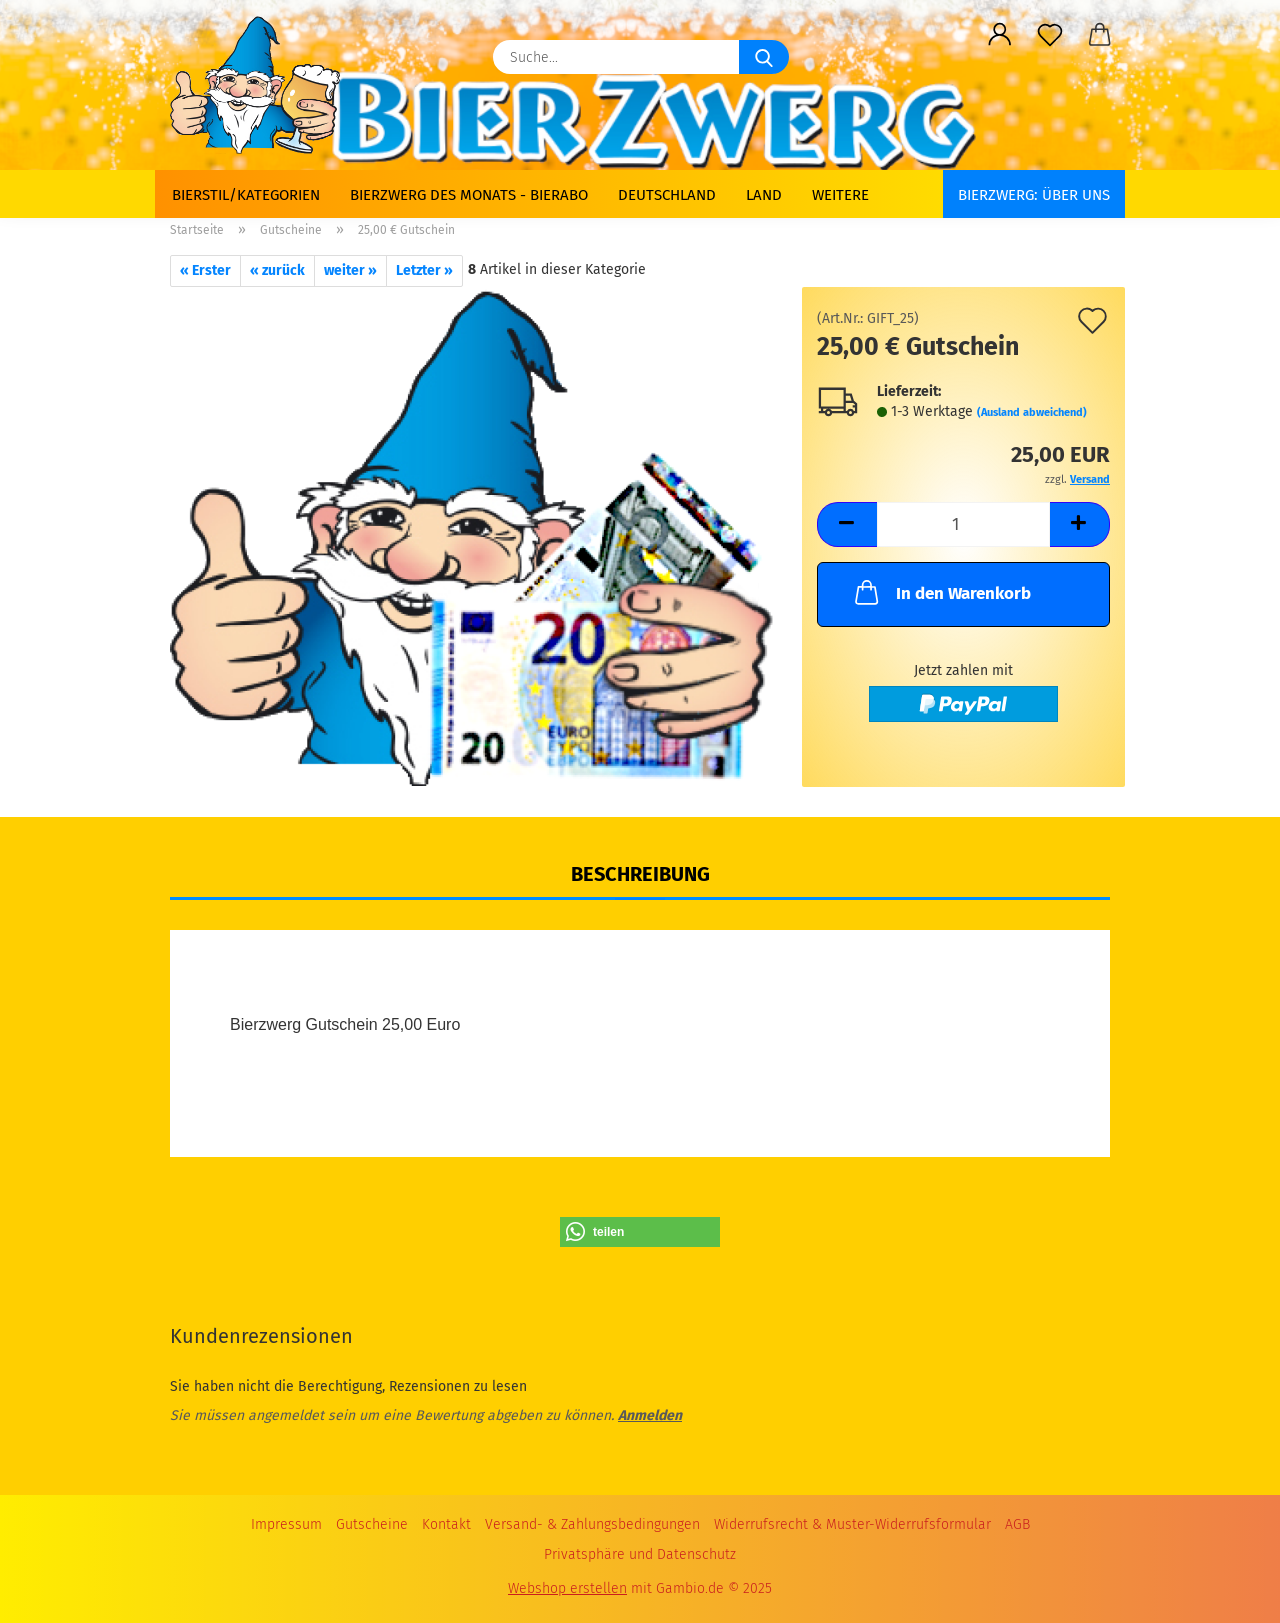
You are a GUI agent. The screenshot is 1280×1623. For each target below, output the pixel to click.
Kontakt (446, 1524)
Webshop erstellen (567, 1588)
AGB (1017, 1524)
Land (764, 195)
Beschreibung (640, 874)
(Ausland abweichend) (1032, 412)
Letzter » (424, 270)
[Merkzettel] (1050, 35)
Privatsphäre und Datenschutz (640, 1554)
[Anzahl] (963, 524)
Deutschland (667, 195)
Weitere (840, 195)
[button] (1000, 35)
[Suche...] (764, 57)
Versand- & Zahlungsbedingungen (592, 1524)
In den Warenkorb (941, 592)
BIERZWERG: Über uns (1034, 195)
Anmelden (650, 1415)
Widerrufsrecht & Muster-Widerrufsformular (852, 1524)
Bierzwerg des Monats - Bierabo (469, 195)
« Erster (205, 270)
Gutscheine (372, 1524)
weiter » (350, 270)
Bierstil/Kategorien (246, 195)
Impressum (286, 1524)
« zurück (277, 270)
